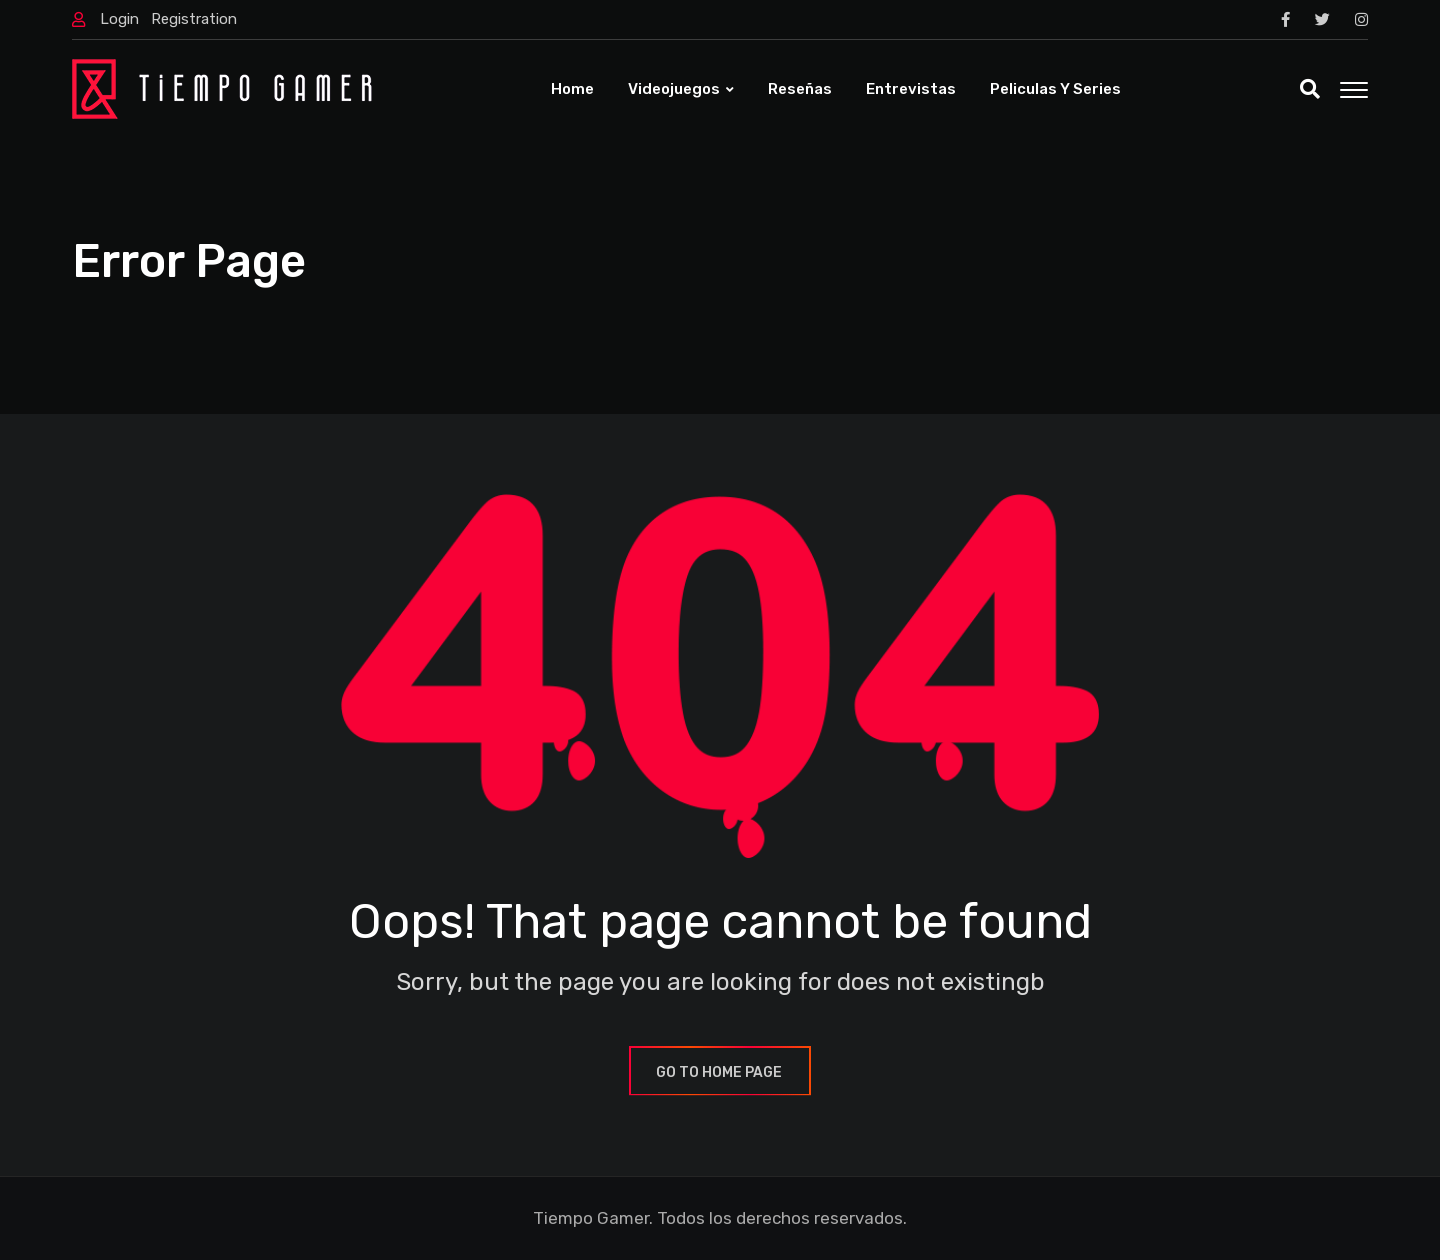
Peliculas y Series (1055, 89)
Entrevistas (911, 89)
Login (119, 19)
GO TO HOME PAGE (720, 1072)
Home (572, 89)
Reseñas (800, 89)
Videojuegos (674, 89)
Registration (194, 19)
